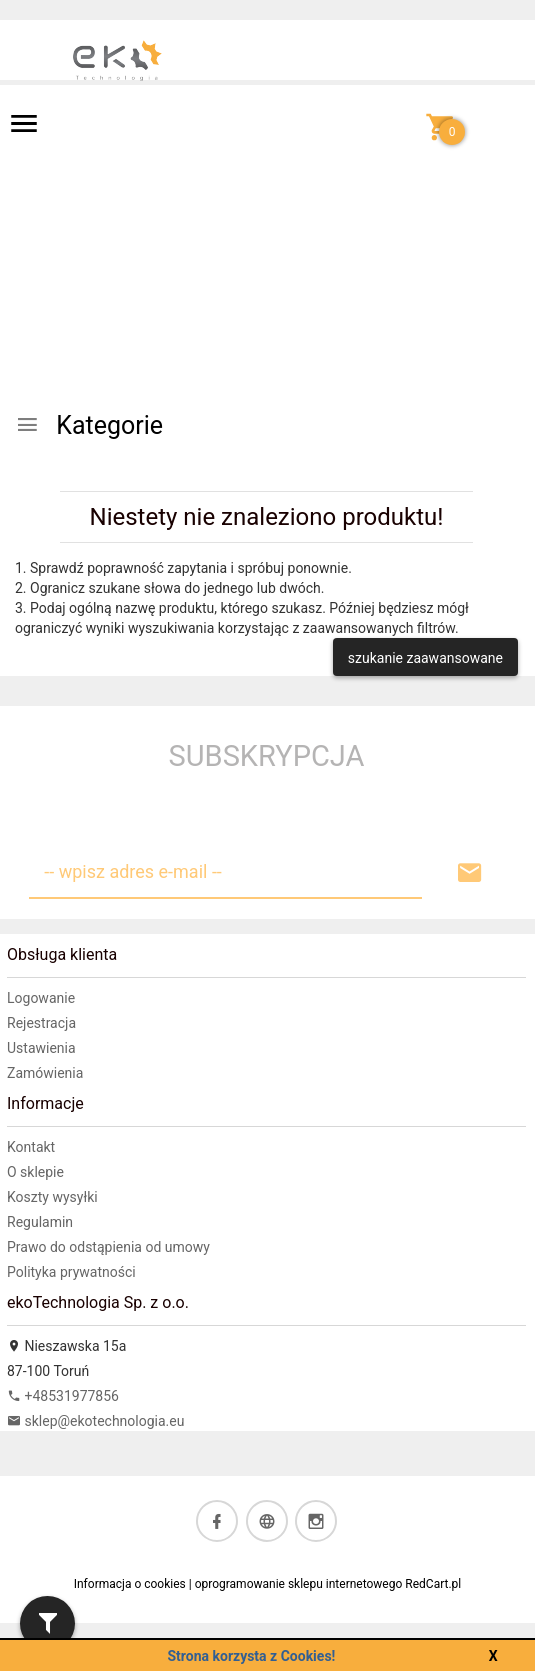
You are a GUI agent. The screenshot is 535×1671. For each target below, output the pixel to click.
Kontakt (31, 1147)
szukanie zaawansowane (425, 658)
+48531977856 (63, 1396)
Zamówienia (45, 1073)
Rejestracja (41, 1023)
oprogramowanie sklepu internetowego (299, 1584)
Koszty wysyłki (52, 1197)
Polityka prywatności (71, 1272)
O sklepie (35, 1172)
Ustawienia (41, 1048)
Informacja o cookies (130, 1584)
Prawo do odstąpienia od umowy (108, 1247)
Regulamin (40, 1222)
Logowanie (41, 998)
